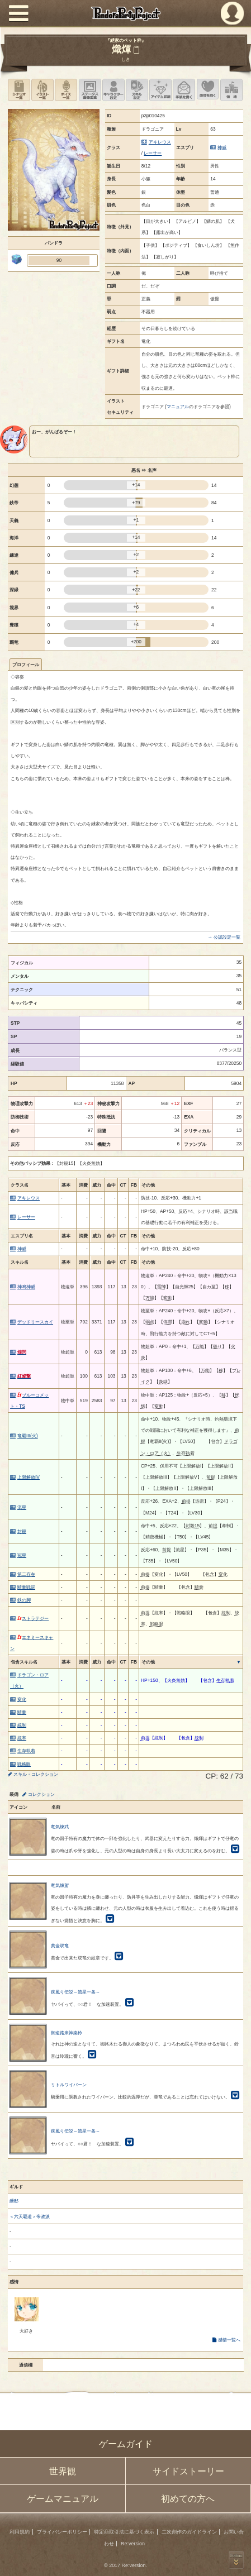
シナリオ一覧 (19, 90)
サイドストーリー (188, 2471)
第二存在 (26, 1574)
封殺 (21, 1531)
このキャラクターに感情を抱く (208, 90)
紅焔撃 (24, 1376)
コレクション (41, 1794)
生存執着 (26, 1750)
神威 (221, 147)
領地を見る (231, 90)
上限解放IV (28, 1477)
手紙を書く (184, 90)
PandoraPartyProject (125, 13)
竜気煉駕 (60, 1885)
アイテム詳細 (160, 90)
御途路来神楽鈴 (66, 2032)
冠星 (21, 1555)
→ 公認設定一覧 (223, 937)
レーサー (153, 153)
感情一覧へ (229, 2340)
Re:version (133, 2543)
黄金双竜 (60, 1945)
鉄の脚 (24, 1600)
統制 (21, 1725)
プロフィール (25, 664)
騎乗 (21, 1712)
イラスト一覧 (42, 90)
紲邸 (14, 2201)
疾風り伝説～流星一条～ (75, 1992)
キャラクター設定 (113, 90)
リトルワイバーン (69, 2084)
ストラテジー (33, 1618)
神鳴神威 (26, 1286)
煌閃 (21, 1352)
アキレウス (160, 142)
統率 (21, 1738)
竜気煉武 (60, 1826)
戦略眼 (24, 1764)
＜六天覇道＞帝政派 (30, 2216)
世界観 (62, 2471)
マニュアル (178, 406)
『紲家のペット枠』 (126, 40)
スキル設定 (137, 90)
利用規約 (20, 2532)
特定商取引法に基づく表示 (124, 2532)
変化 (21, 1699)
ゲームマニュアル (62, 2498)
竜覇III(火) (27, 1435)
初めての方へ (188, 2498)
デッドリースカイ (35, 1322)
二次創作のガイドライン (189, 2532)
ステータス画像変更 (90, 90)
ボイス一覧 (66, 90)
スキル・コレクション (35, 1774)
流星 (21, 1507)
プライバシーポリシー (62, 2532)
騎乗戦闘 (26, 1587)
